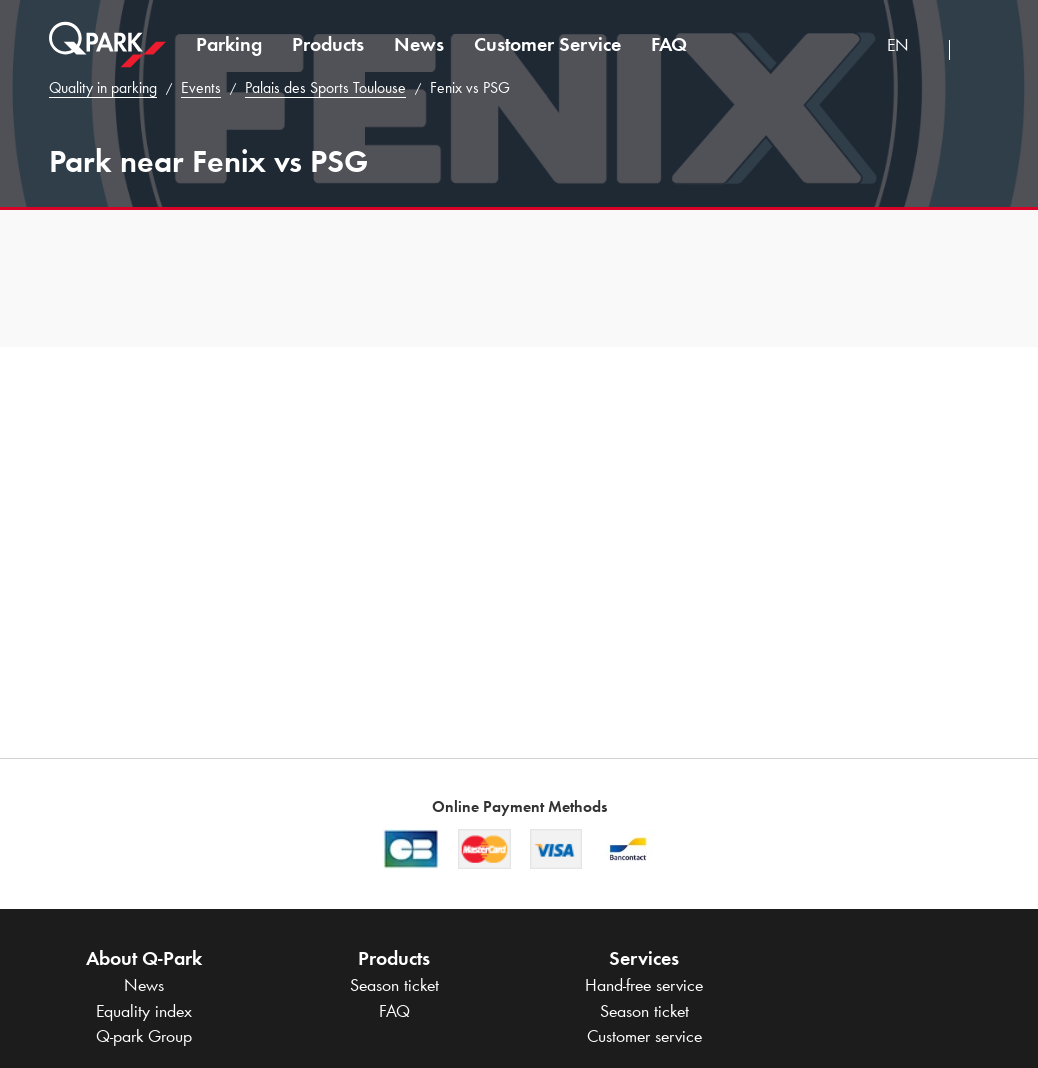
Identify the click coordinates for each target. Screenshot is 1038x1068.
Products (328, 44)
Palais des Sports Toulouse (325, 87)
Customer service (644, 1036)
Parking (229, 44)
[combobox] (910, 47)
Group (144, 1036)
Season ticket (394, 985)
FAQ (669, 44)
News (419, 44)
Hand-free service (644, 985)
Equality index (144, 1011)
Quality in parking (103, 87)
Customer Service (547, 44)
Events (201, 87)
